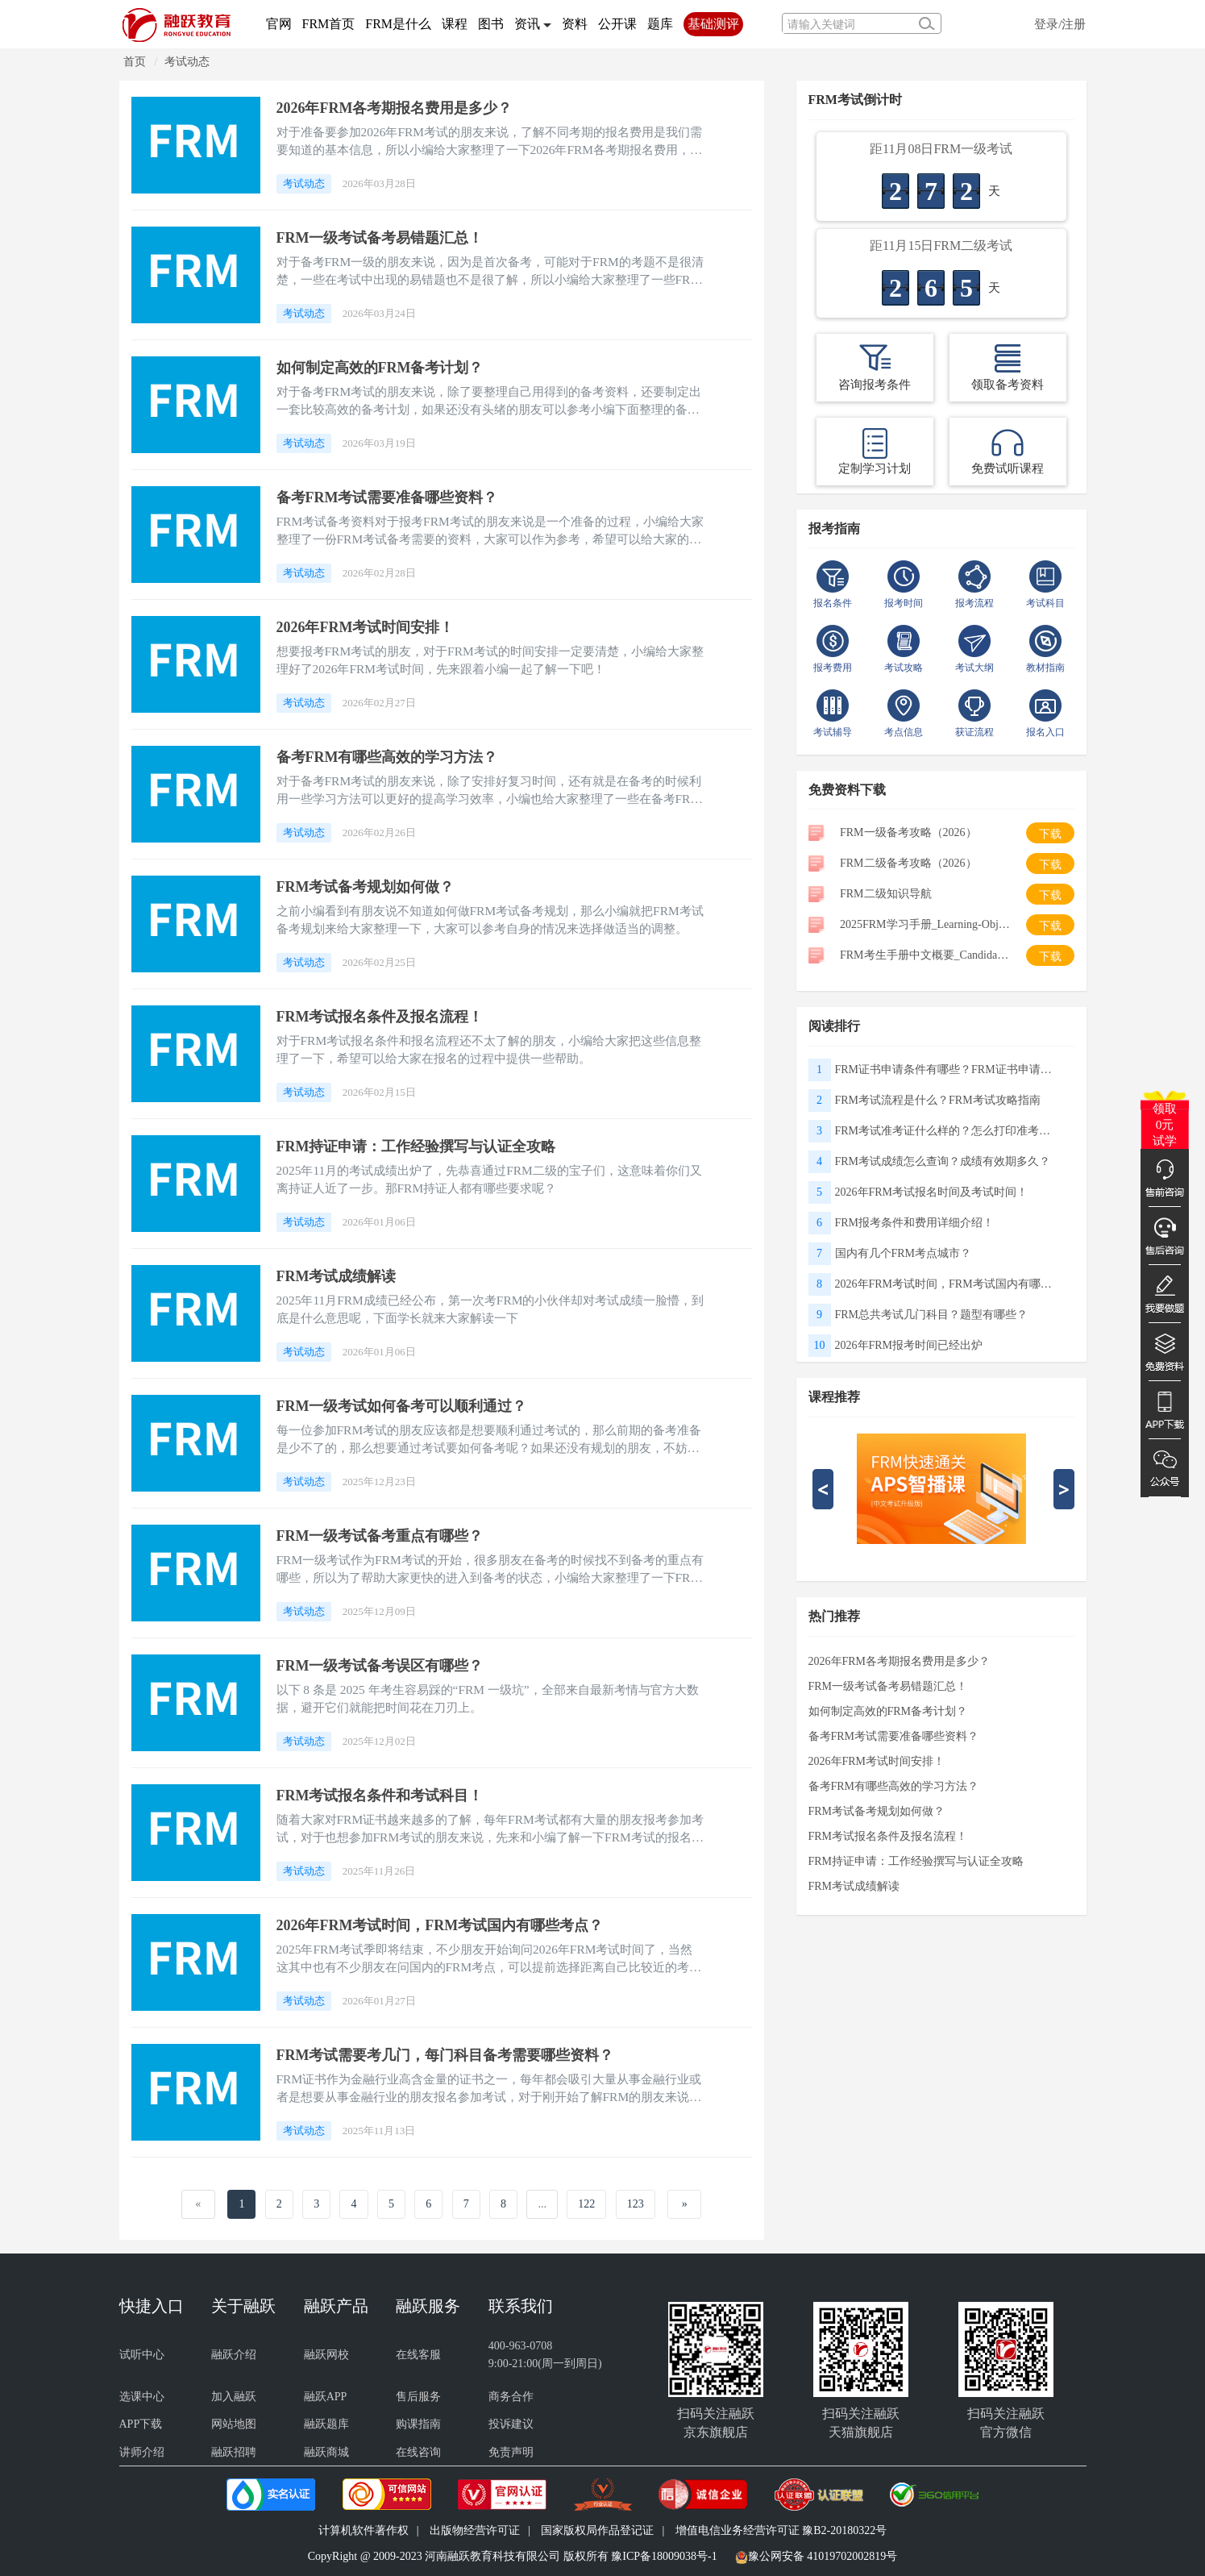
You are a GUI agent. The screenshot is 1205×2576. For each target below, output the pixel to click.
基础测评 (713, 24)
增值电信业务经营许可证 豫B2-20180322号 (781, 2530)
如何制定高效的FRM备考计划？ (386, 367)
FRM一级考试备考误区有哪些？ (386, 1665)
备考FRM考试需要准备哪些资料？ (393, 497)
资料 (575, 24)
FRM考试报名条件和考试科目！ (386, 1795)
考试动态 (187, 62)
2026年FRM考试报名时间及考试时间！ (931, 1192)
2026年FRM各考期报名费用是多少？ (401, 107)
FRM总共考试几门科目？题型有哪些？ (931, 1315)
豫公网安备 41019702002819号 (823, 2556)
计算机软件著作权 (363, 2530)
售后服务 (418, 2397)
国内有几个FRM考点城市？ (903, 1253)
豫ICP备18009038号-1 (664, 2556)
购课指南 (418, 2424)
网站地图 (233, 2424)
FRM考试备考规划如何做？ (370, 886)
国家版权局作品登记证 (597, 2530)
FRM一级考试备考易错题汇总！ (386, 237)
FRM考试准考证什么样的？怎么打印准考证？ (948, 1131)
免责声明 (511, 2452)
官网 (279, 24)
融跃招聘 (233, 2452)
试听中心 (141, 2355)
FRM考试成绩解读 (340, 1275)
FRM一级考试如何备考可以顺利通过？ (409, 1405)
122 (586, 2204)
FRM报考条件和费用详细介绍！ (915, 1223)
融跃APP (325, 2397)
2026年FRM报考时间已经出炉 (909, 1345)
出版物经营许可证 (475, 2530)
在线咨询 (418, 2452)
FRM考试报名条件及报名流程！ (386, 1016)
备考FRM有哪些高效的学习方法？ (393, 756)
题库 (660, 24)
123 (635, 2204)
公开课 (617, 24)
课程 (454, 24)
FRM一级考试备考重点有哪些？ (386, 1535)
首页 (134, 62)
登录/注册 (1060, 24)
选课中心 (141, 2397)
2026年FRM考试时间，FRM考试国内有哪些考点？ (450, 1924)
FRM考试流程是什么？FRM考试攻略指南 (938, 1100)
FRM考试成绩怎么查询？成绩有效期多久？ (943, 1161)
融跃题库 (326, 2424)
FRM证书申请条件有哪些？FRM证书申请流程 (948, 1069)
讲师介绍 (141, 2452)
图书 (491, 24)
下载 (1050, 834)
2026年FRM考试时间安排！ (371, 626)
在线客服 (418, 2355)
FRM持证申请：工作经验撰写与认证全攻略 (424, 1146)
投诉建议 (511, 2424)
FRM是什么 (398, 24)
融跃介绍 (233, 2355)
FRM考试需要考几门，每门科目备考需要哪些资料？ (455, 2054)
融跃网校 (326, 2355)
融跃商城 (326, 2452)
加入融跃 (233, 2397)
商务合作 (511, 2397)
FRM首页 (328, 24)
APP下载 (141, 2424)
